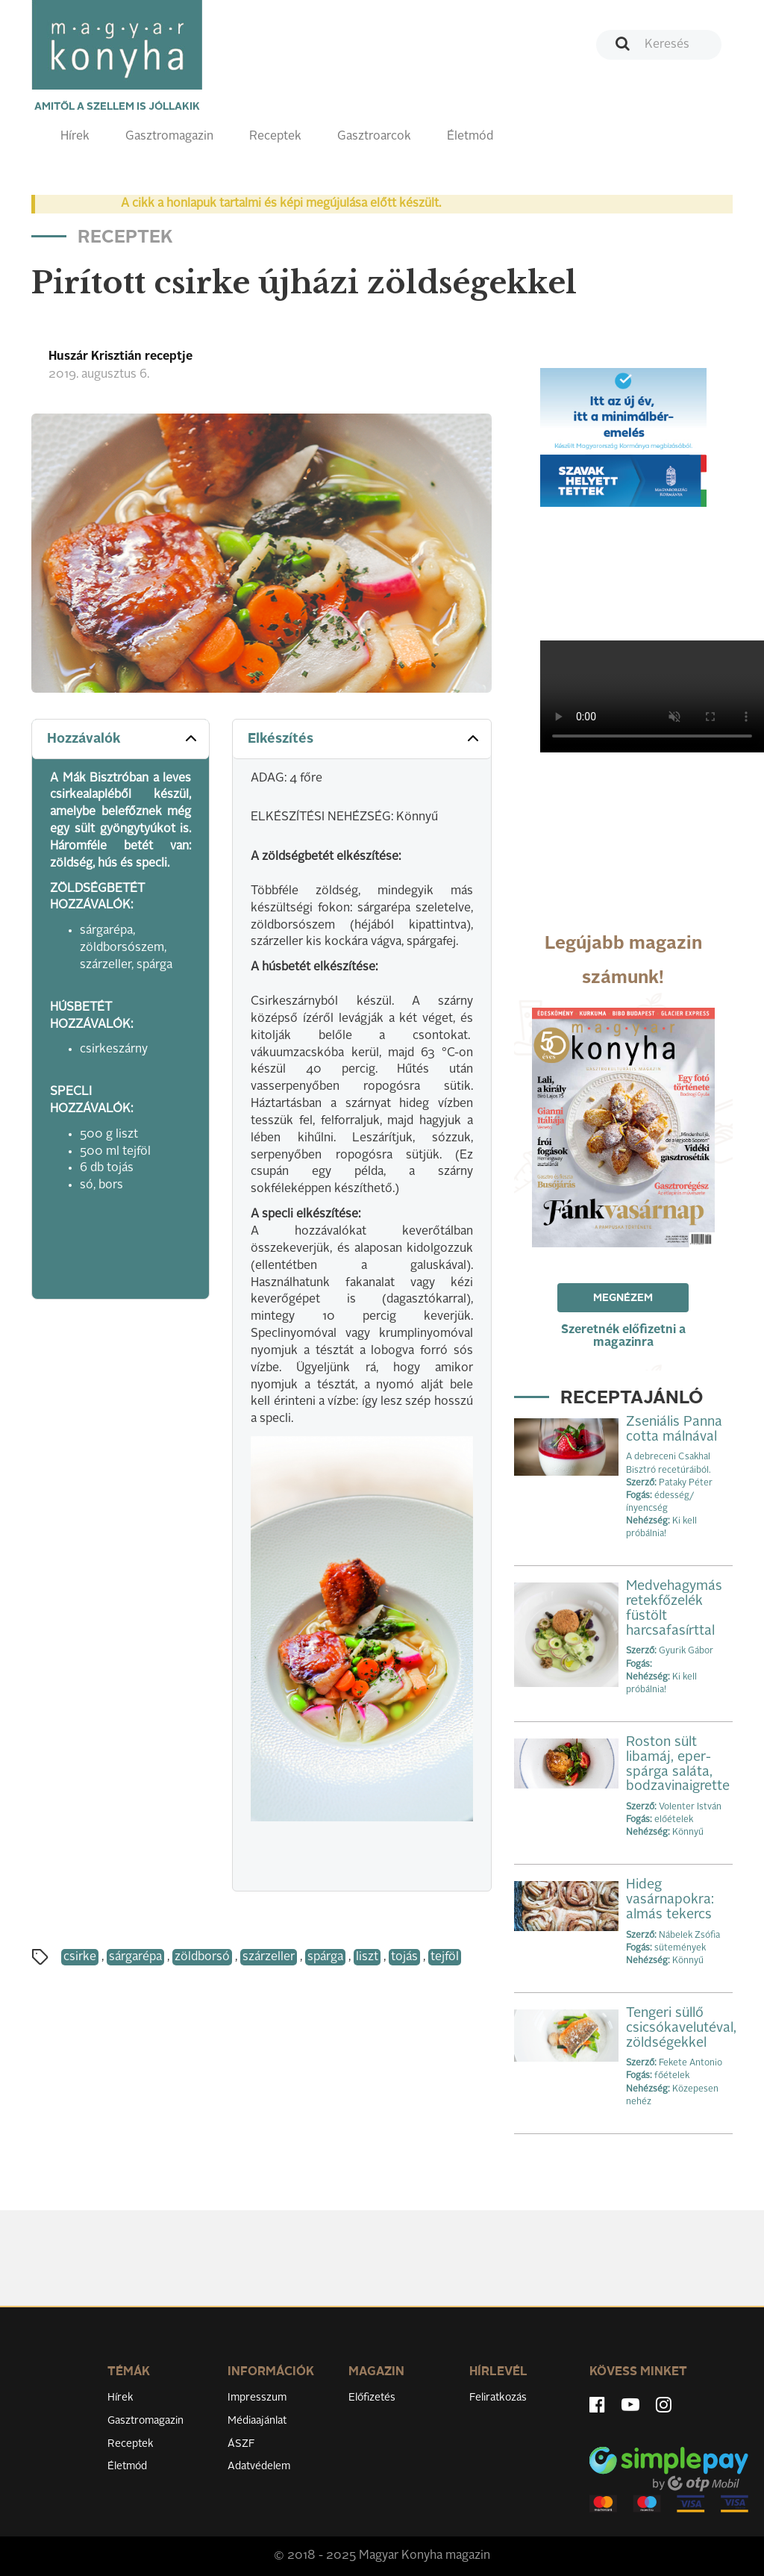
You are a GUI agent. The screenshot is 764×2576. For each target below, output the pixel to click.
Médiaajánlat (257, 2421)
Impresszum (257, 2397)
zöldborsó (202, 1957)
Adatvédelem (259, 2466)
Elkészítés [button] (364, 738)
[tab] (120, 739)
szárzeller (268, 1957)
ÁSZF (241, 2444)
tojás (404, 1957)
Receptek (275, 137)
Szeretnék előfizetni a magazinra (623, 1336)
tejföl (444, 1957)
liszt (367, 1957)
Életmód (470, 137)
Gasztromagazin (169, 137)
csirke (79, 1957)
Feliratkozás (498, 2397)
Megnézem (623, 1298)
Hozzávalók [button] (123, 738)
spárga (325, 1957)
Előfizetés (371, 2397)
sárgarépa (135, 1957)
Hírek (75, 137)
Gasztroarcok (374, 137)
